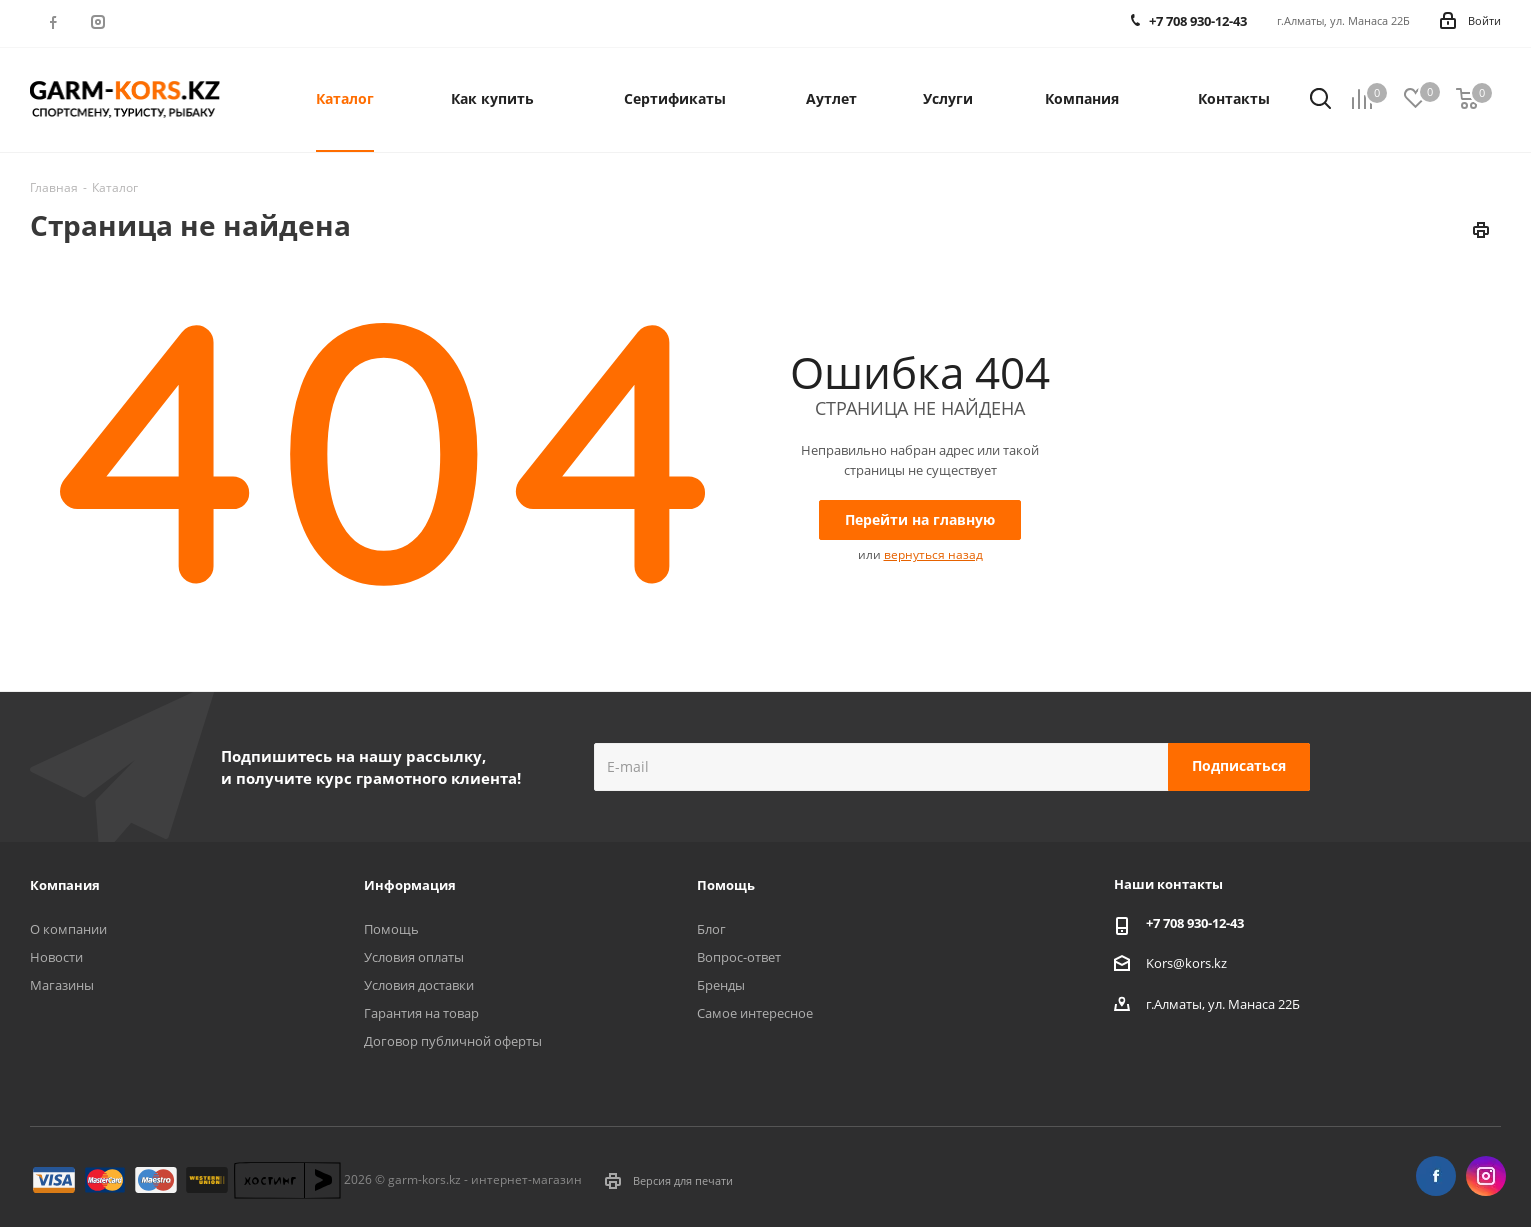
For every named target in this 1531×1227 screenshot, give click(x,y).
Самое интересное (755, 1013)
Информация (410, 885)
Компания (65, 885)
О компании (68, 929)
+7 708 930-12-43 (1195, 923)
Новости (56, 957)
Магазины (62, 985)
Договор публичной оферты (453, 1041)
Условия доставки (419, 985)
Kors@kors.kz (1186, 962)
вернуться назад (933, 554)
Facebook (52, 22)
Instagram (97, 22)
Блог (711, 929)
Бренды (721, 985)
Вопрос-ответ (739, 957)
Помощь (391, 929)
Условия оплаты (414, 957)
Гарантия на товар (421, 1013)
